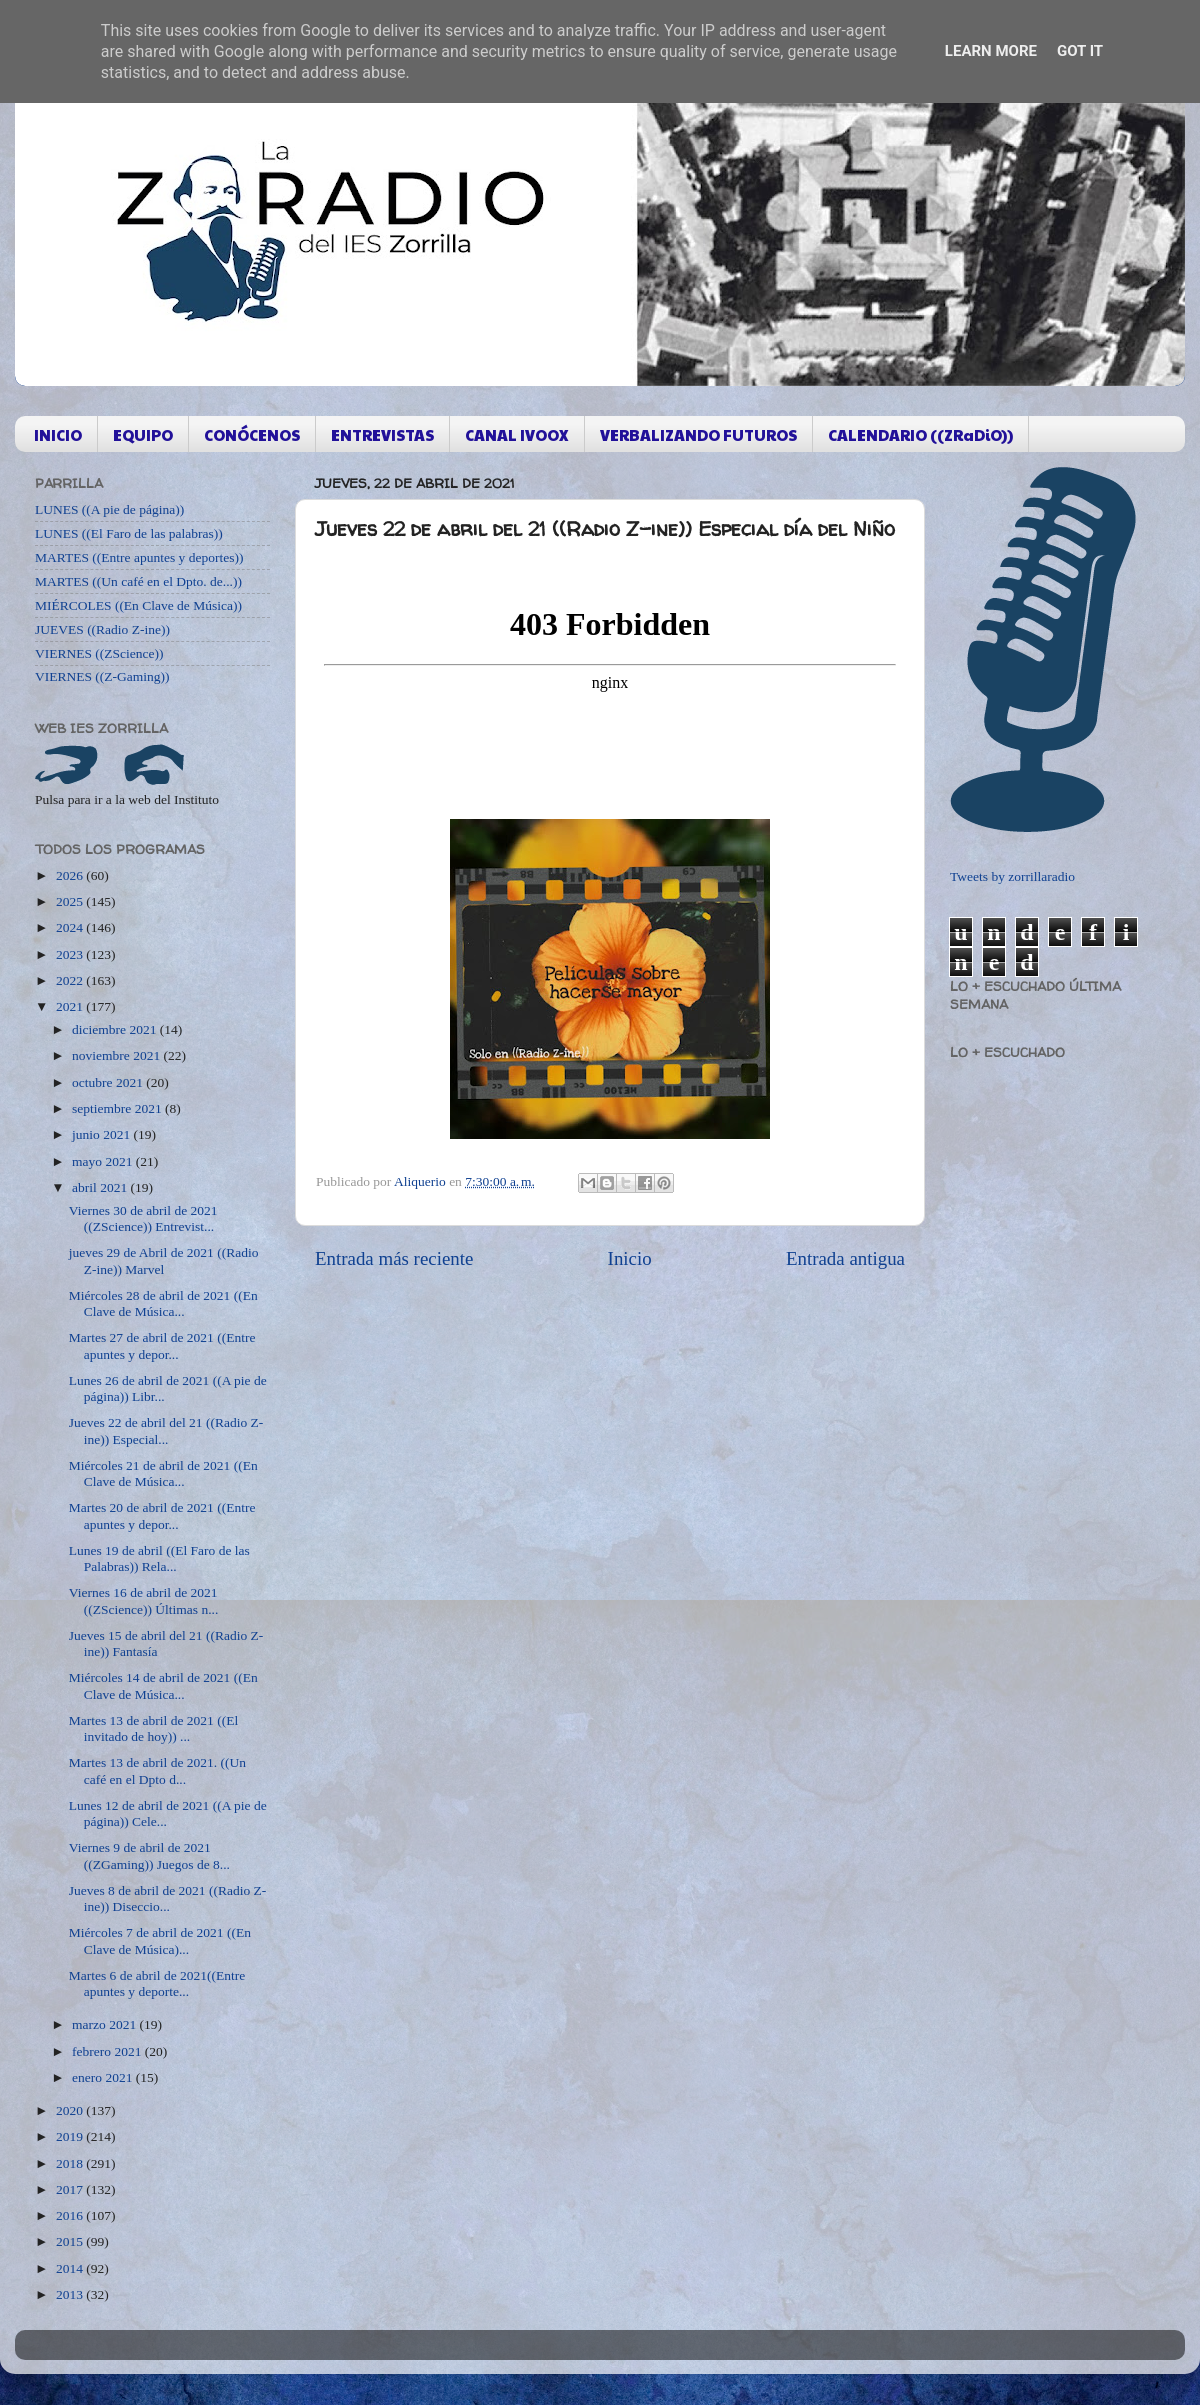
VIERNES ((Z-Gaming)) (102, 676)
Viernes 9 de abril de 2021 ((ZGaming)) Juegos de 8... (149, 1855)
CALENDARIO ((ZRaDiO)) (920, 434)
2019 (71, 2136)
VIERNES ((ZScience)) (99, 653)
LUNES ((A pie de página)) (109, 509)
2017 (71, 2189)
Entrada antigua (845, 1258)
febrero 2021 (108, 2051)
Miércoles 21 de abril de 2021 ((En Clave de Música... (163, 1473)
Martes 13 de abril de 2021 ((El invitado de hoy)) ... (153, 1728)
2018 (71, 2163)
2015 (71, 2241)
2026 (71, 875)
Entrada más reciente (394, 1258)
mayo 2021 (104, 1161)
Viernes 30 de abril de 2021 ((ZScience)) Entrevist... (143, 1218)
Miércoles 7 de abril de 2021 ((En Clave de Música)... (160, 1940)
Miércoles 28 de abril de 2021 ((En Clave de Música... (163, 1303)
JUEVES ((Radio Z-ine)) (102, 629)
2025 (71, 901)
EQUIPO (143, 434)
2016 (71, 2215)
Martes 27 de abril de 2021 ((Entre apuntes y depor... (162, 1345)
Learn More (991, 51)
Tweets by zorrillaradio (1012, 876)
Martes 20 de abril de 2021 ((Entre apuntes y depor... (162, 1515)
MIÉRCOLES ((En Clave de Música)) (138, 605)
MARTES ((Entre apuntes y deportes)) (139, 557)
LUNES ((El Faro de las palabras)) (129, 533)
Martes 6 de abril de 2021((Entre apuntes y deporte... (157, 1983)
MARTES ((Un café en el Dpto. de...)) (138, 581)
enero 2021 (104, 2077)
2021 (71, 1006)
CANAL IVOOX (517, 434)
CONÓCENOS (252, 434)
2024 (71, 927)
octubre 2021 (109, 1082)
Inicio (630, 1258)
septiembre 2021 (118, 1108)
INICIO (58, 434)
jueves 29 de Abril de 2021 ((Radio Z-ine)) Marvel (164, 1260)
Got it (1080, 51)
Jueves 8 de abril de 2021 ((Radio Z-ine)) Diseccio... (168, 1898)
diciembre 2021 (116, 1029)
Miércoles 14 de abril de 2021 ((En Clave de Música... (163, 1685)
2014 (71, 2268)
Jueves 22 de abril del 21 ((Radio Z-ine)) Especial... (166, 1430)
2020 (71, 2110)
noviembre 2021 (117, 1055)
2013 (71, 2294)
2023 (71, 954)
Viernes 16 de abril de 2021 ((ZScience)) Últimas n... (144, 1600)
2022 (71, 980)
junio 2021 (103, 1134)
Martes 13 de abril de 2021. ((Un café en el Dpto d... (157, 1770)
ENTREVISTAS (382, 434)
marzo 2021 (105, 2024)
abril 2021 (101, 1187)
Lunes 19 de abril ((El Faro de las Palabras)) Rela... (159, 1558)
